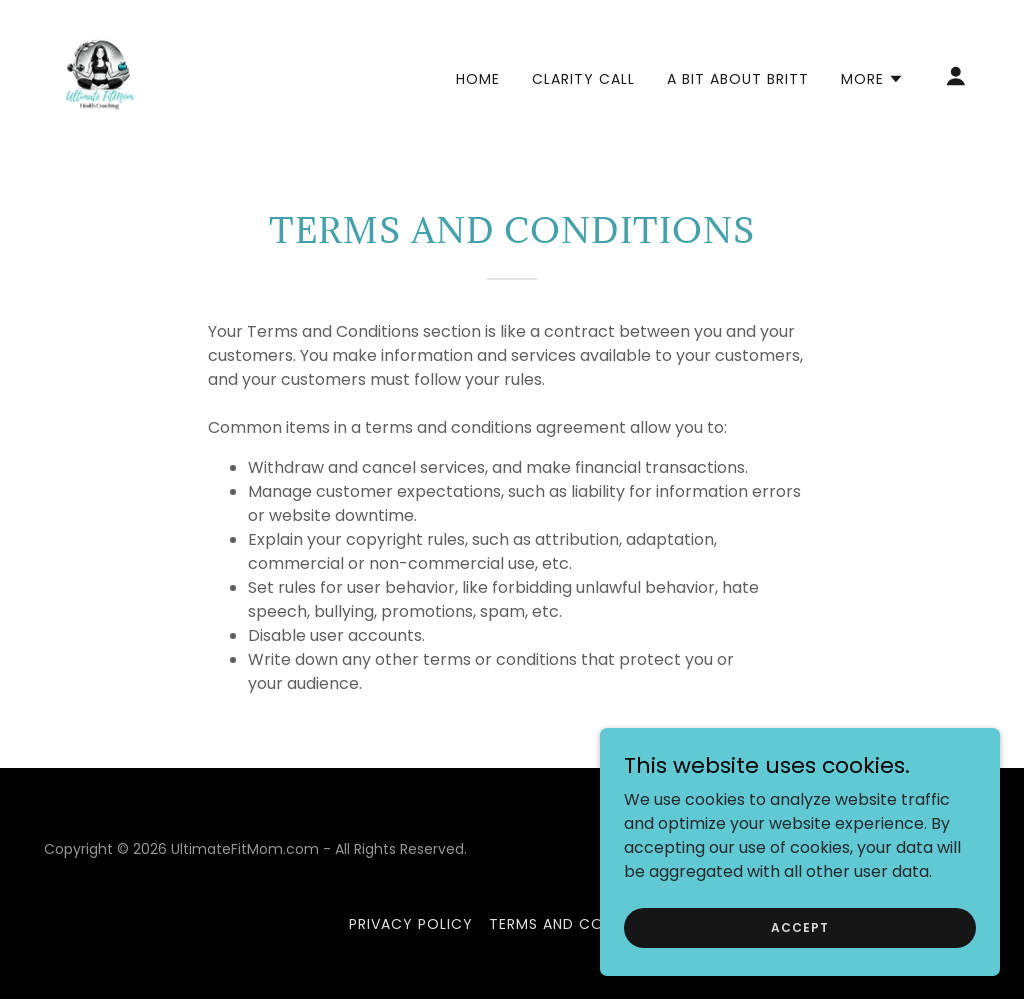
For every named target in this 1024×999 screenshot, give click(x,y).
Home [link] (478, 79)
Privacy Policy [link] (411, 924)
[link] (100, 74)
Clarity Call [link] (583, 79)
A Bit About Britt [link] (738, 79)
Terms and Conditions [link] (582, 924)
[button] (872, 79)
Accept (799, 926)
